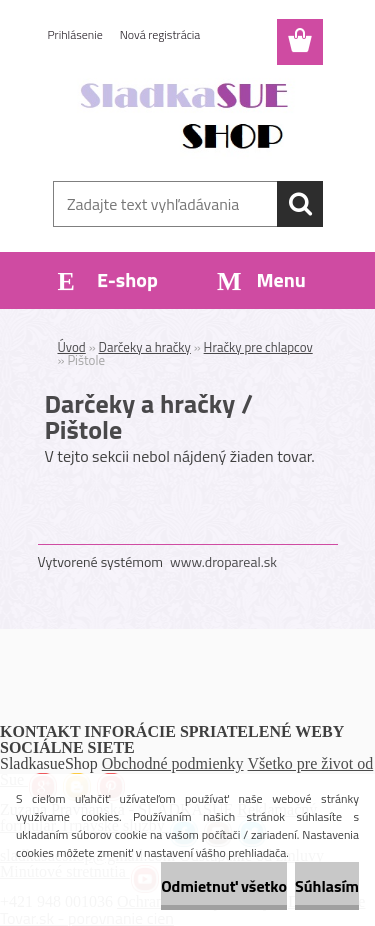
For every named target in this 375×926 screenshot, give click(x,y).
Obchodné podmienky (173, 763)
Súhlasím (327, 886)
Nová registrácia (160, 34)
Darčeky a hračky (145, 347)
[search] (300, 204)
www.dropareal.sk (223, 561)
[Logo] (187, 117)
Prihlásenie (75, 34)
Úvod (72, 347)
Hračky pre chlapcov (258, 347)
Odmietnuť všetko (224, 886)
